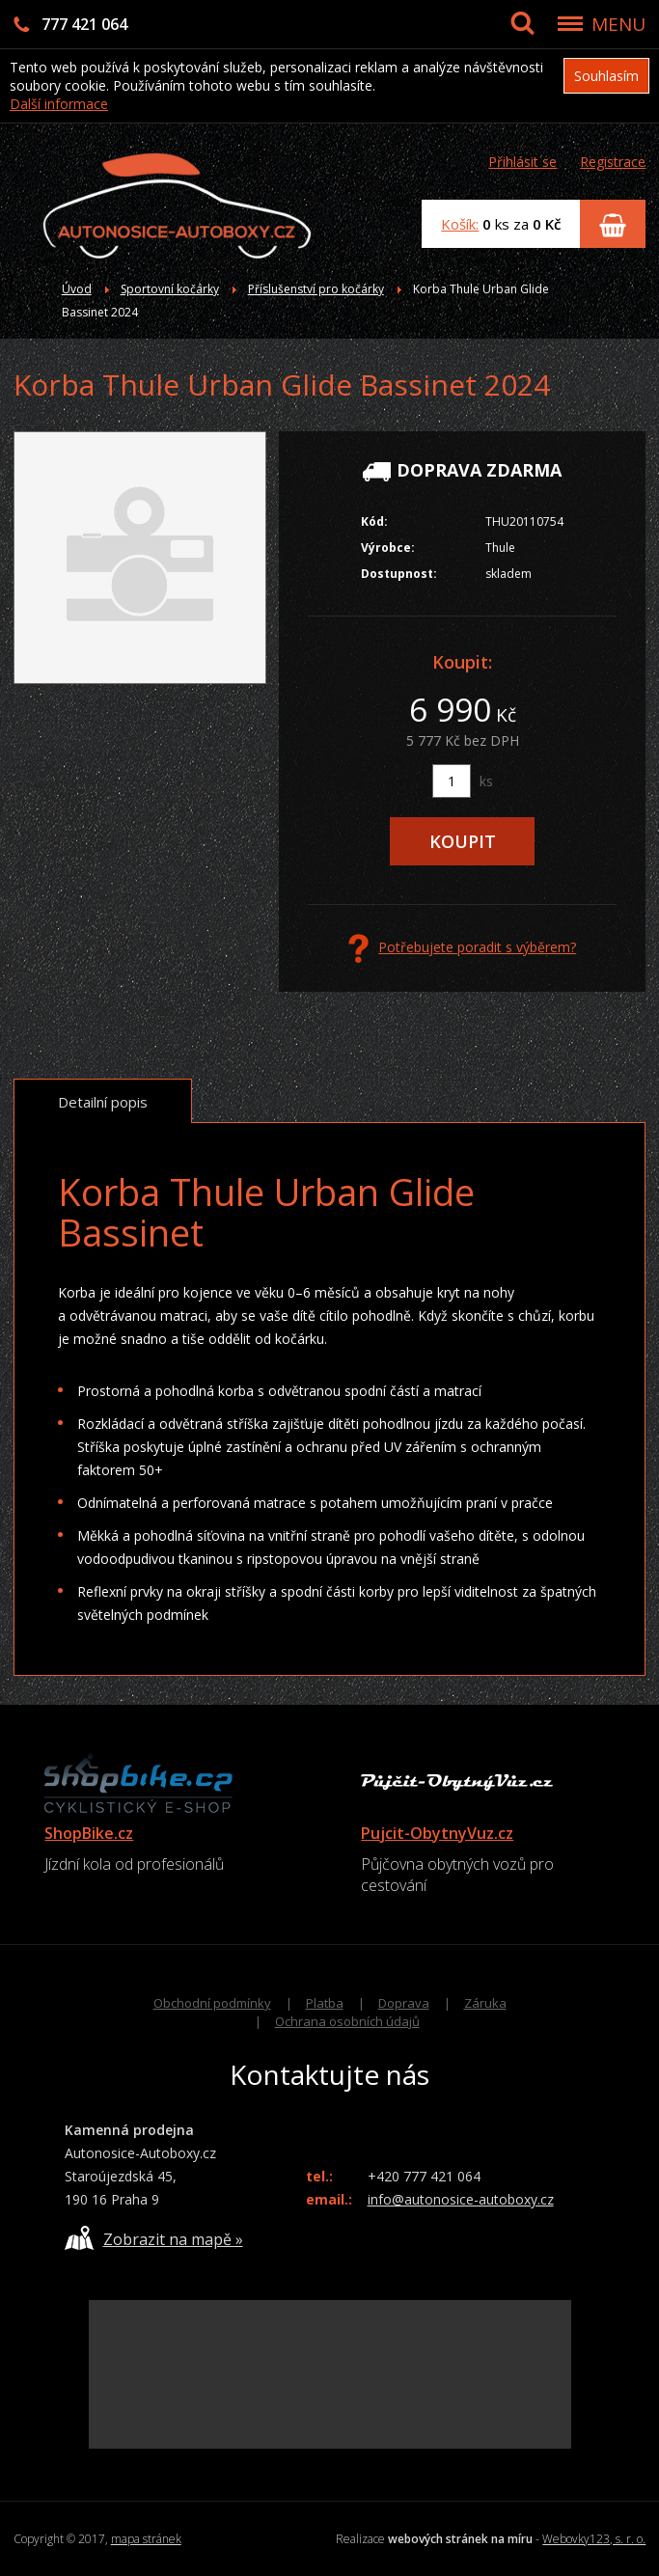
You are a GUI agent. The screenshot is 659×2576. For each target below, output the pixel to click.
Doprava (403, 2003)
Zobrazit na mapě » (154, 2238)
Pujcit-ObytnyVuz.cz (437, 1833)
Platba (324, 2003)
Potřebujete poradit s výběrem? (462, 948)
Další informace (59, 104)
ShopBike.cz (88, 1833)
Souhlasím (606, 76)
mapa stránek (146, 2539)
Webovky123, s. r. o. (593, 2539)
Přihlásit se (522, 161)
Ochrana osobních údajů (347, 2021)
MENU (618, 24)
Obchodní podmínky (212, 2003)
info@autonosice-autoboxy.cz (461, 2199)
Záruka (485, 2003)
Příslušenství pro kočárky (316, 289)
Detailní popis (103, 1101)
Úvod (77, 289)
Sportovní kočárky (170, 289)
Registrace (612, 161)
